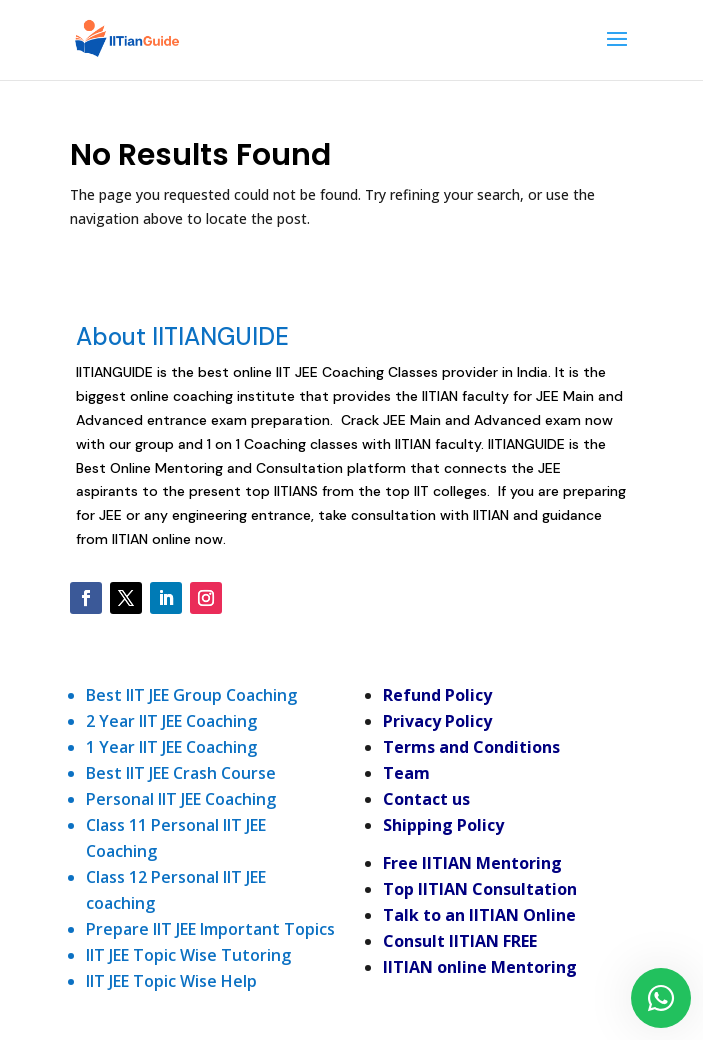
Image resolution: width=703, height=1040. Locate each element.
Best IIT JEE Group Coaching (191, 695)
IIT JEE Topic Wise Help (171, 981)
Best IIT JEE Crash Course (181, 773)
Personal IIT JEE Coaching (181, 799)
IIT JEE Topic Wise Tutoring (188, 955)
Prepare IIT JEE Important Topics (210, 929)
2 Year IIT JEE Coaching (171, 721)
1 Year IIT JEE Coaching (171, 747)
